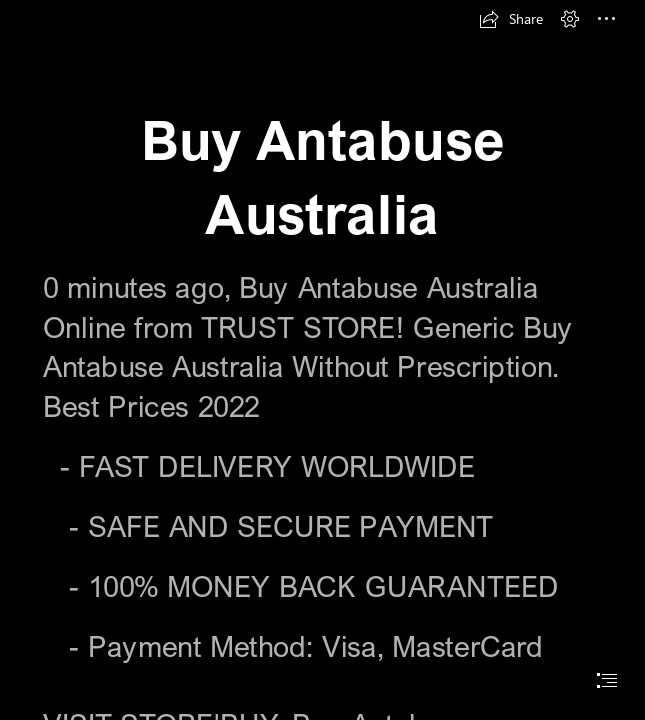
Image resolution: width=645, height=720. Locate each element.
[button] (511, 19)
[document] (322, 360)
